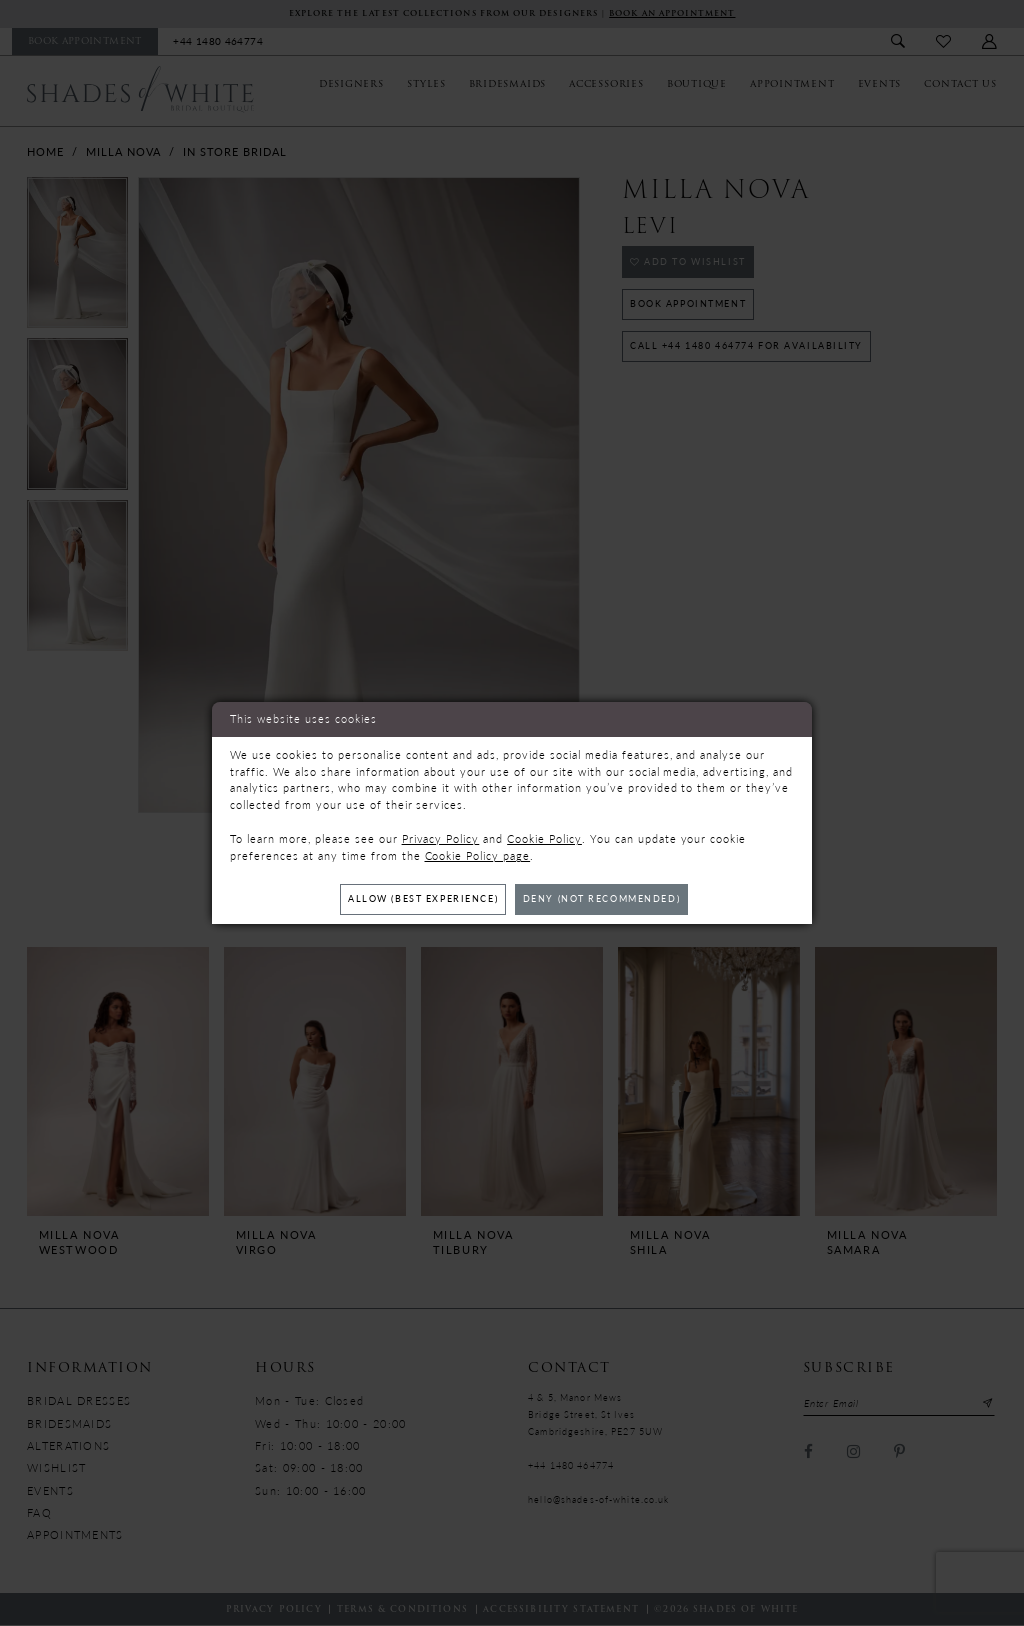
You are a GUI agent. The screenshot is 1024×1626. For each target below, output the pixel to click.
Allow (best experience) (421, 898)
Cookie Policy (544, 837)
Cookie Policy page (478, 854)
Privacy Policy (441, 837)
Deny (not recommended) (604, 898)
